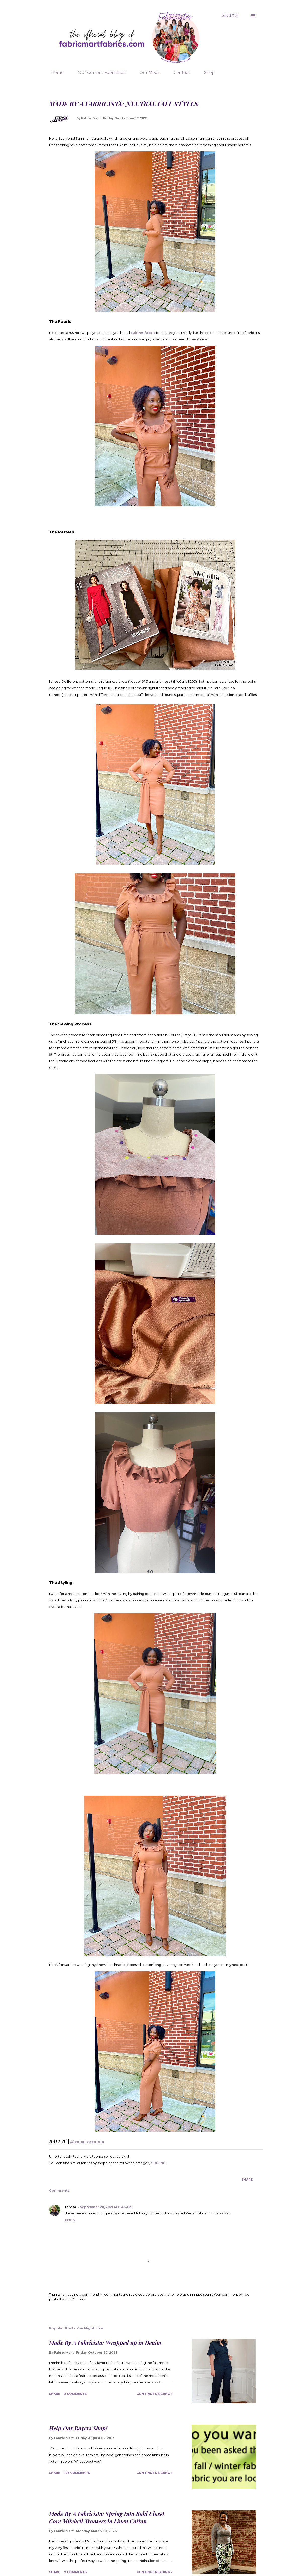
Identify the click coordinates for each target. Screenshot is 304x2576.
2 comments (75, 2394)
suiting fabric (143, 333)
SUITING (158, 2163)
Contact (179, 72)
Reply (69, 2220)
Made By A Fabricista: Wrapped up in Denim (105, 2342)
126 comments (77, 2473)
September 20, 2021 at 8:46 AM (105, 2207)
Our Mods (146, 72)
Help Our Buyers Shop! (78, 2428)
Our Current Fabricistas (98, 72)
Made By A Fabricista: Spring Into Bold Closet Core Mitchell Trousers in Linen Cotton (106, 2517)
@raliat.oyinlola (87, 2142)
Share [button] (247, 2179)
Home (54, 72)
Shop (206, 72)
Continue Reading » (155, 2394)
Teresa (70, 2207)
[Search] (230, 15)
